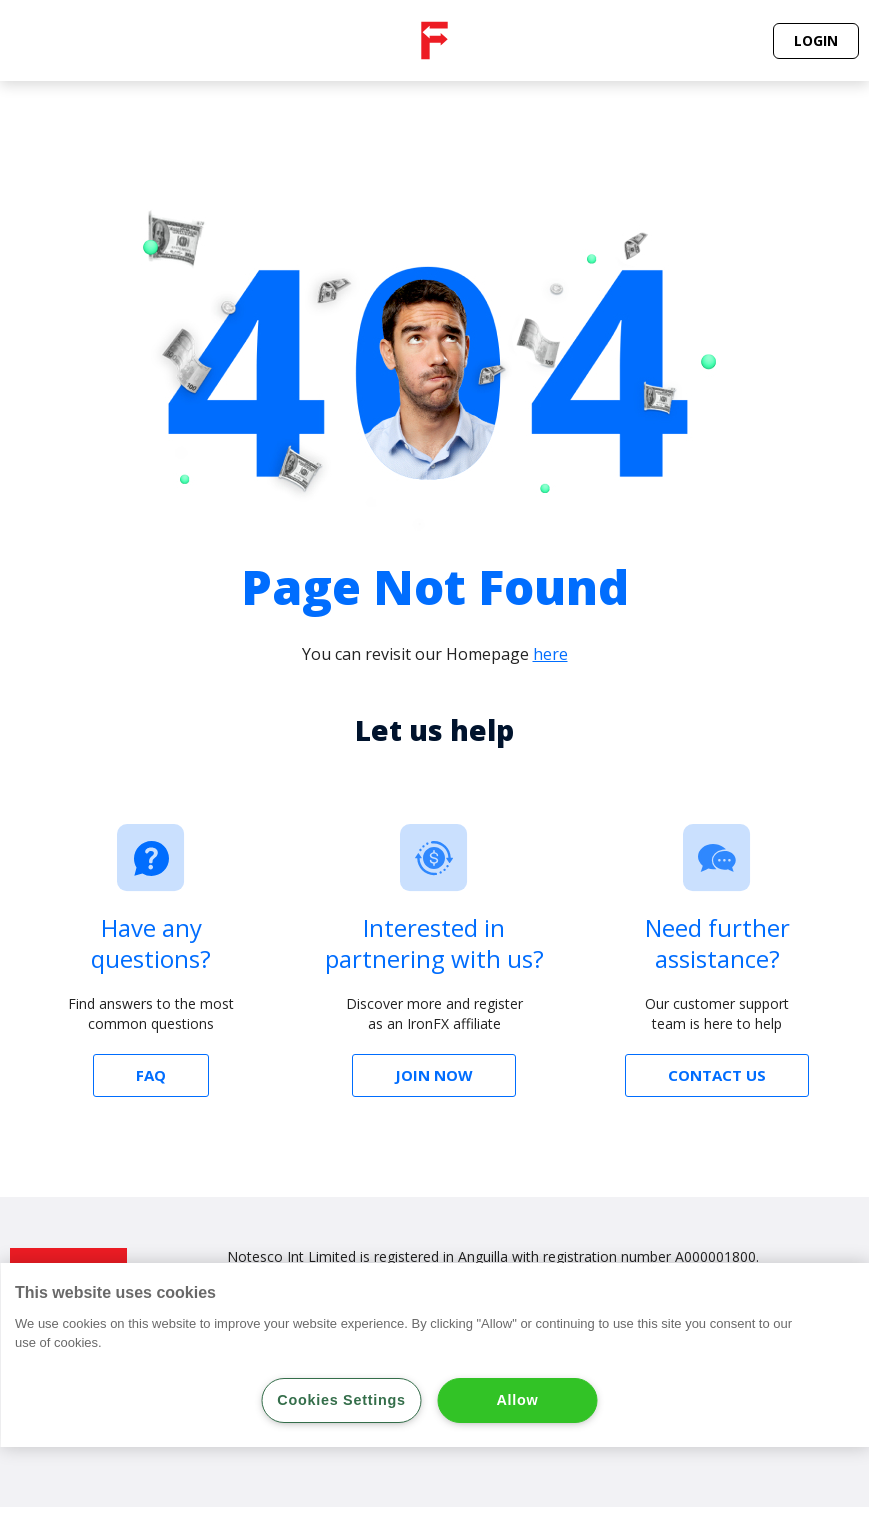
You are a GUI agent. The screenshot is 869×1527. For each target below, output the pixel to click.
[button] (816, 41)
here (550, 654)
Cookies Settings (341, 1400)
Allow (518, 1400)
